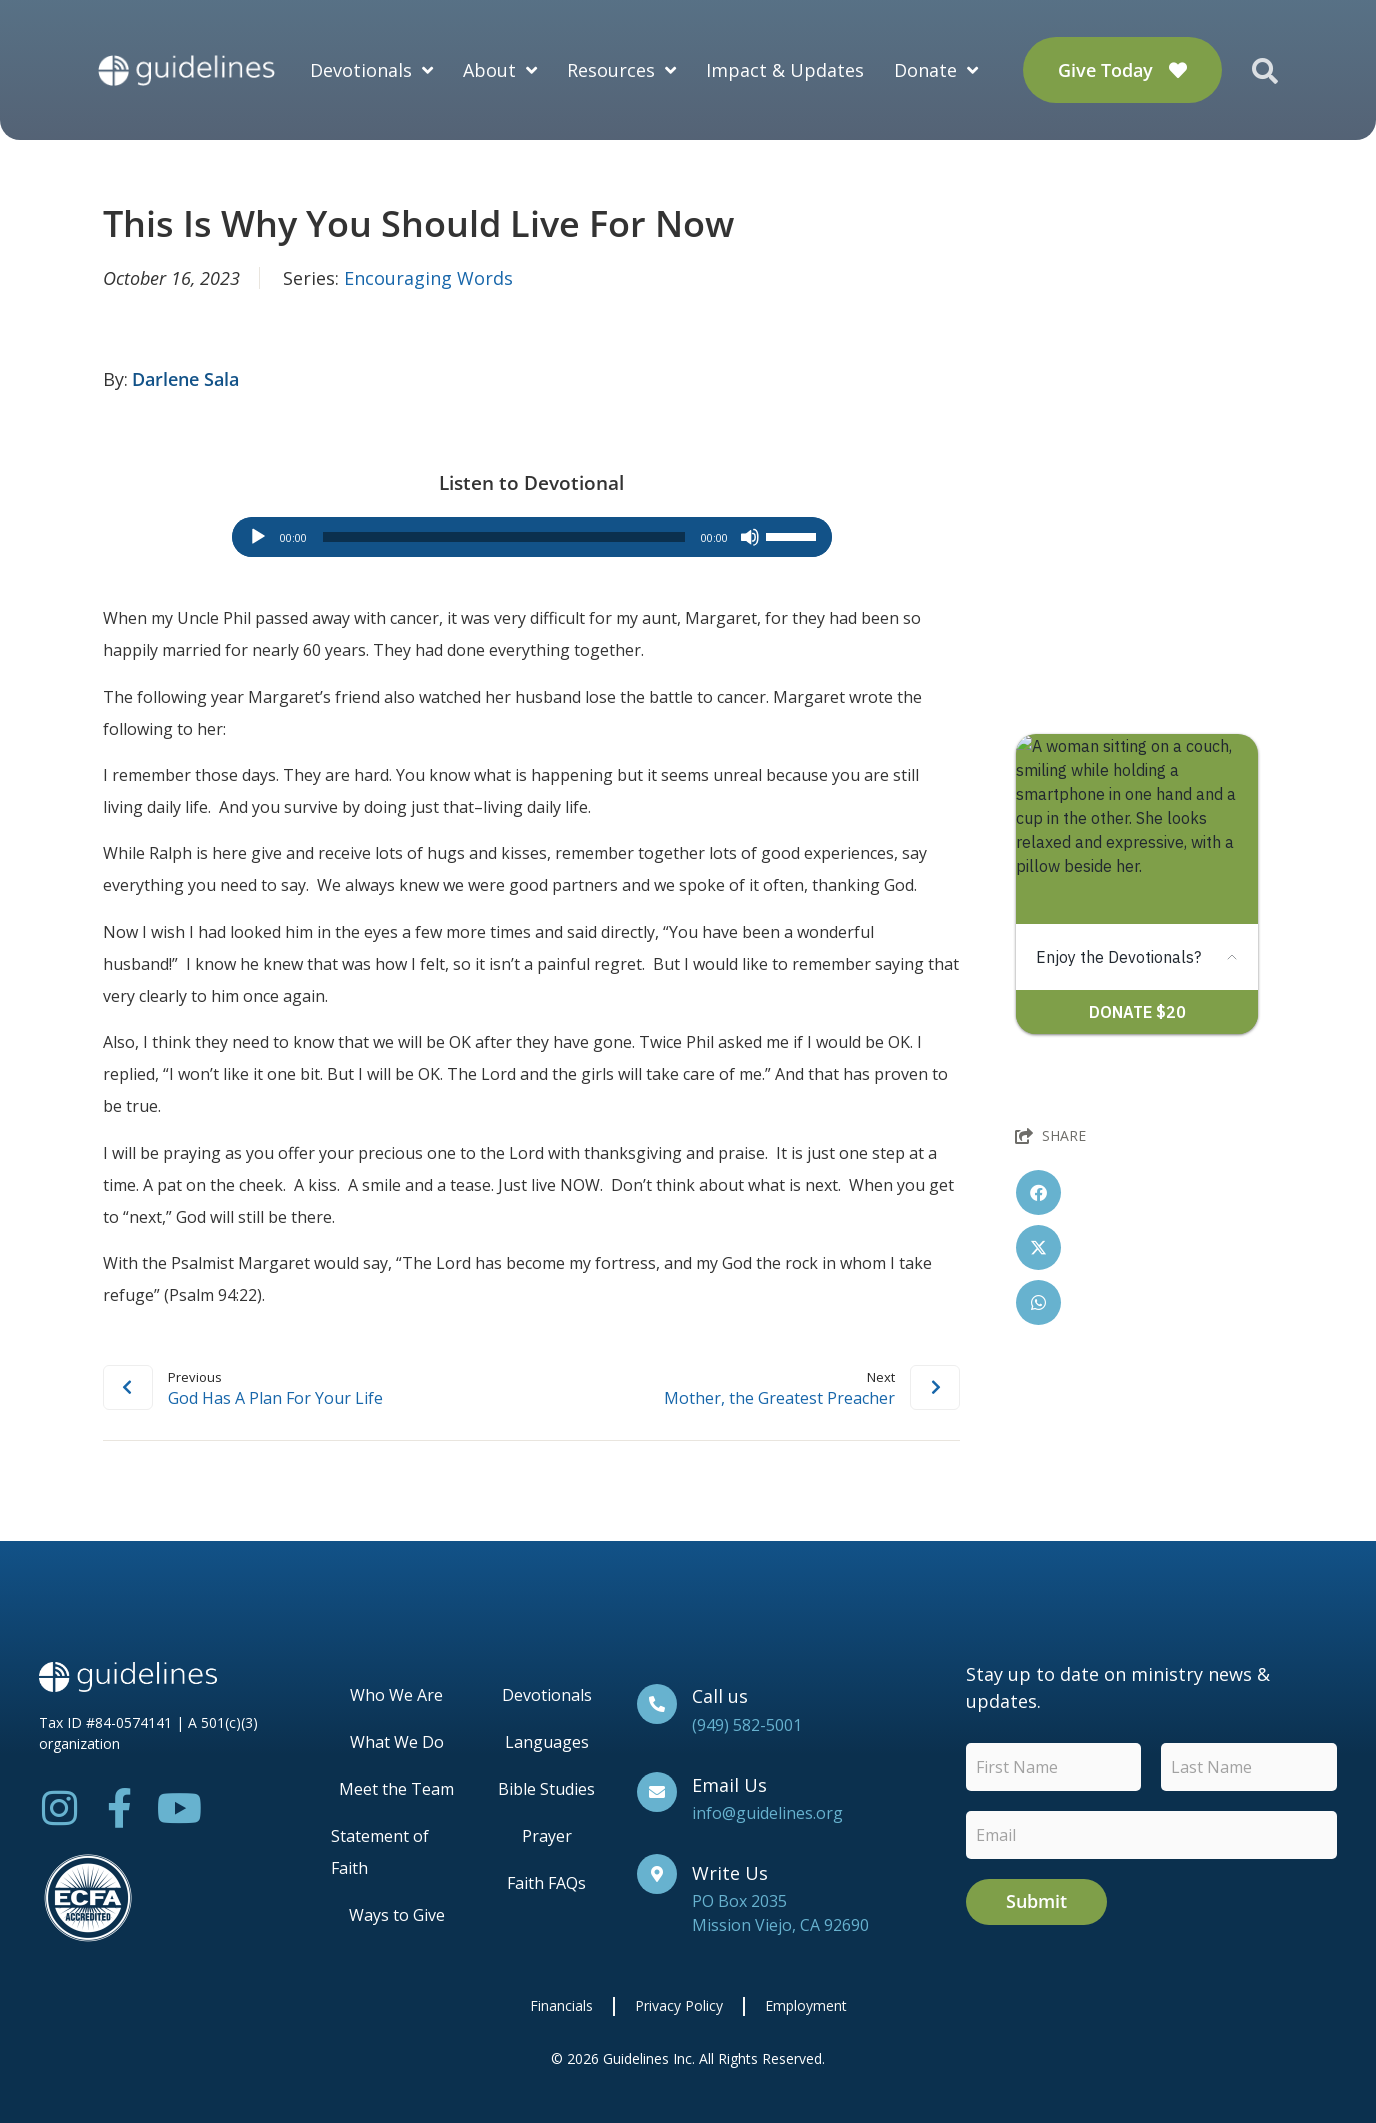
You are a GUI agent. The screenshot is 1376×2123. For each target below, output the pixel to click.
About (500, 70)
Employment (806, 2005)
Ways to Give (397, 1915)
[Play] (258, 537)
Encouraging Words (428, 278)
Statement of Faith (380, 1852)
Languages (547, 1742)
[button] (1038, 1192)
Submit (1036, 1901)
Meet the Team (396, 1789)
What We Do (397, 1742)
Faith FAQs (546, 1883)
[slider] (504, 537)
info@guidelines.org (767, 1813)
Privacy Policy (679, 2005)
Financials (561, 2005)
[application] (532, 537)
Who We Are (396, 1695)
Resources (621, 70)
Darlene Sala (185, 379)
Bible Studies (546, 1789)
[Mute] (750, 537)
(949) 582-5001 (747, 1725)
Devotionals (371, 70)
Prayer (547, 1836)
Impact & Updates (785, 70)
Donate (936, 70)
